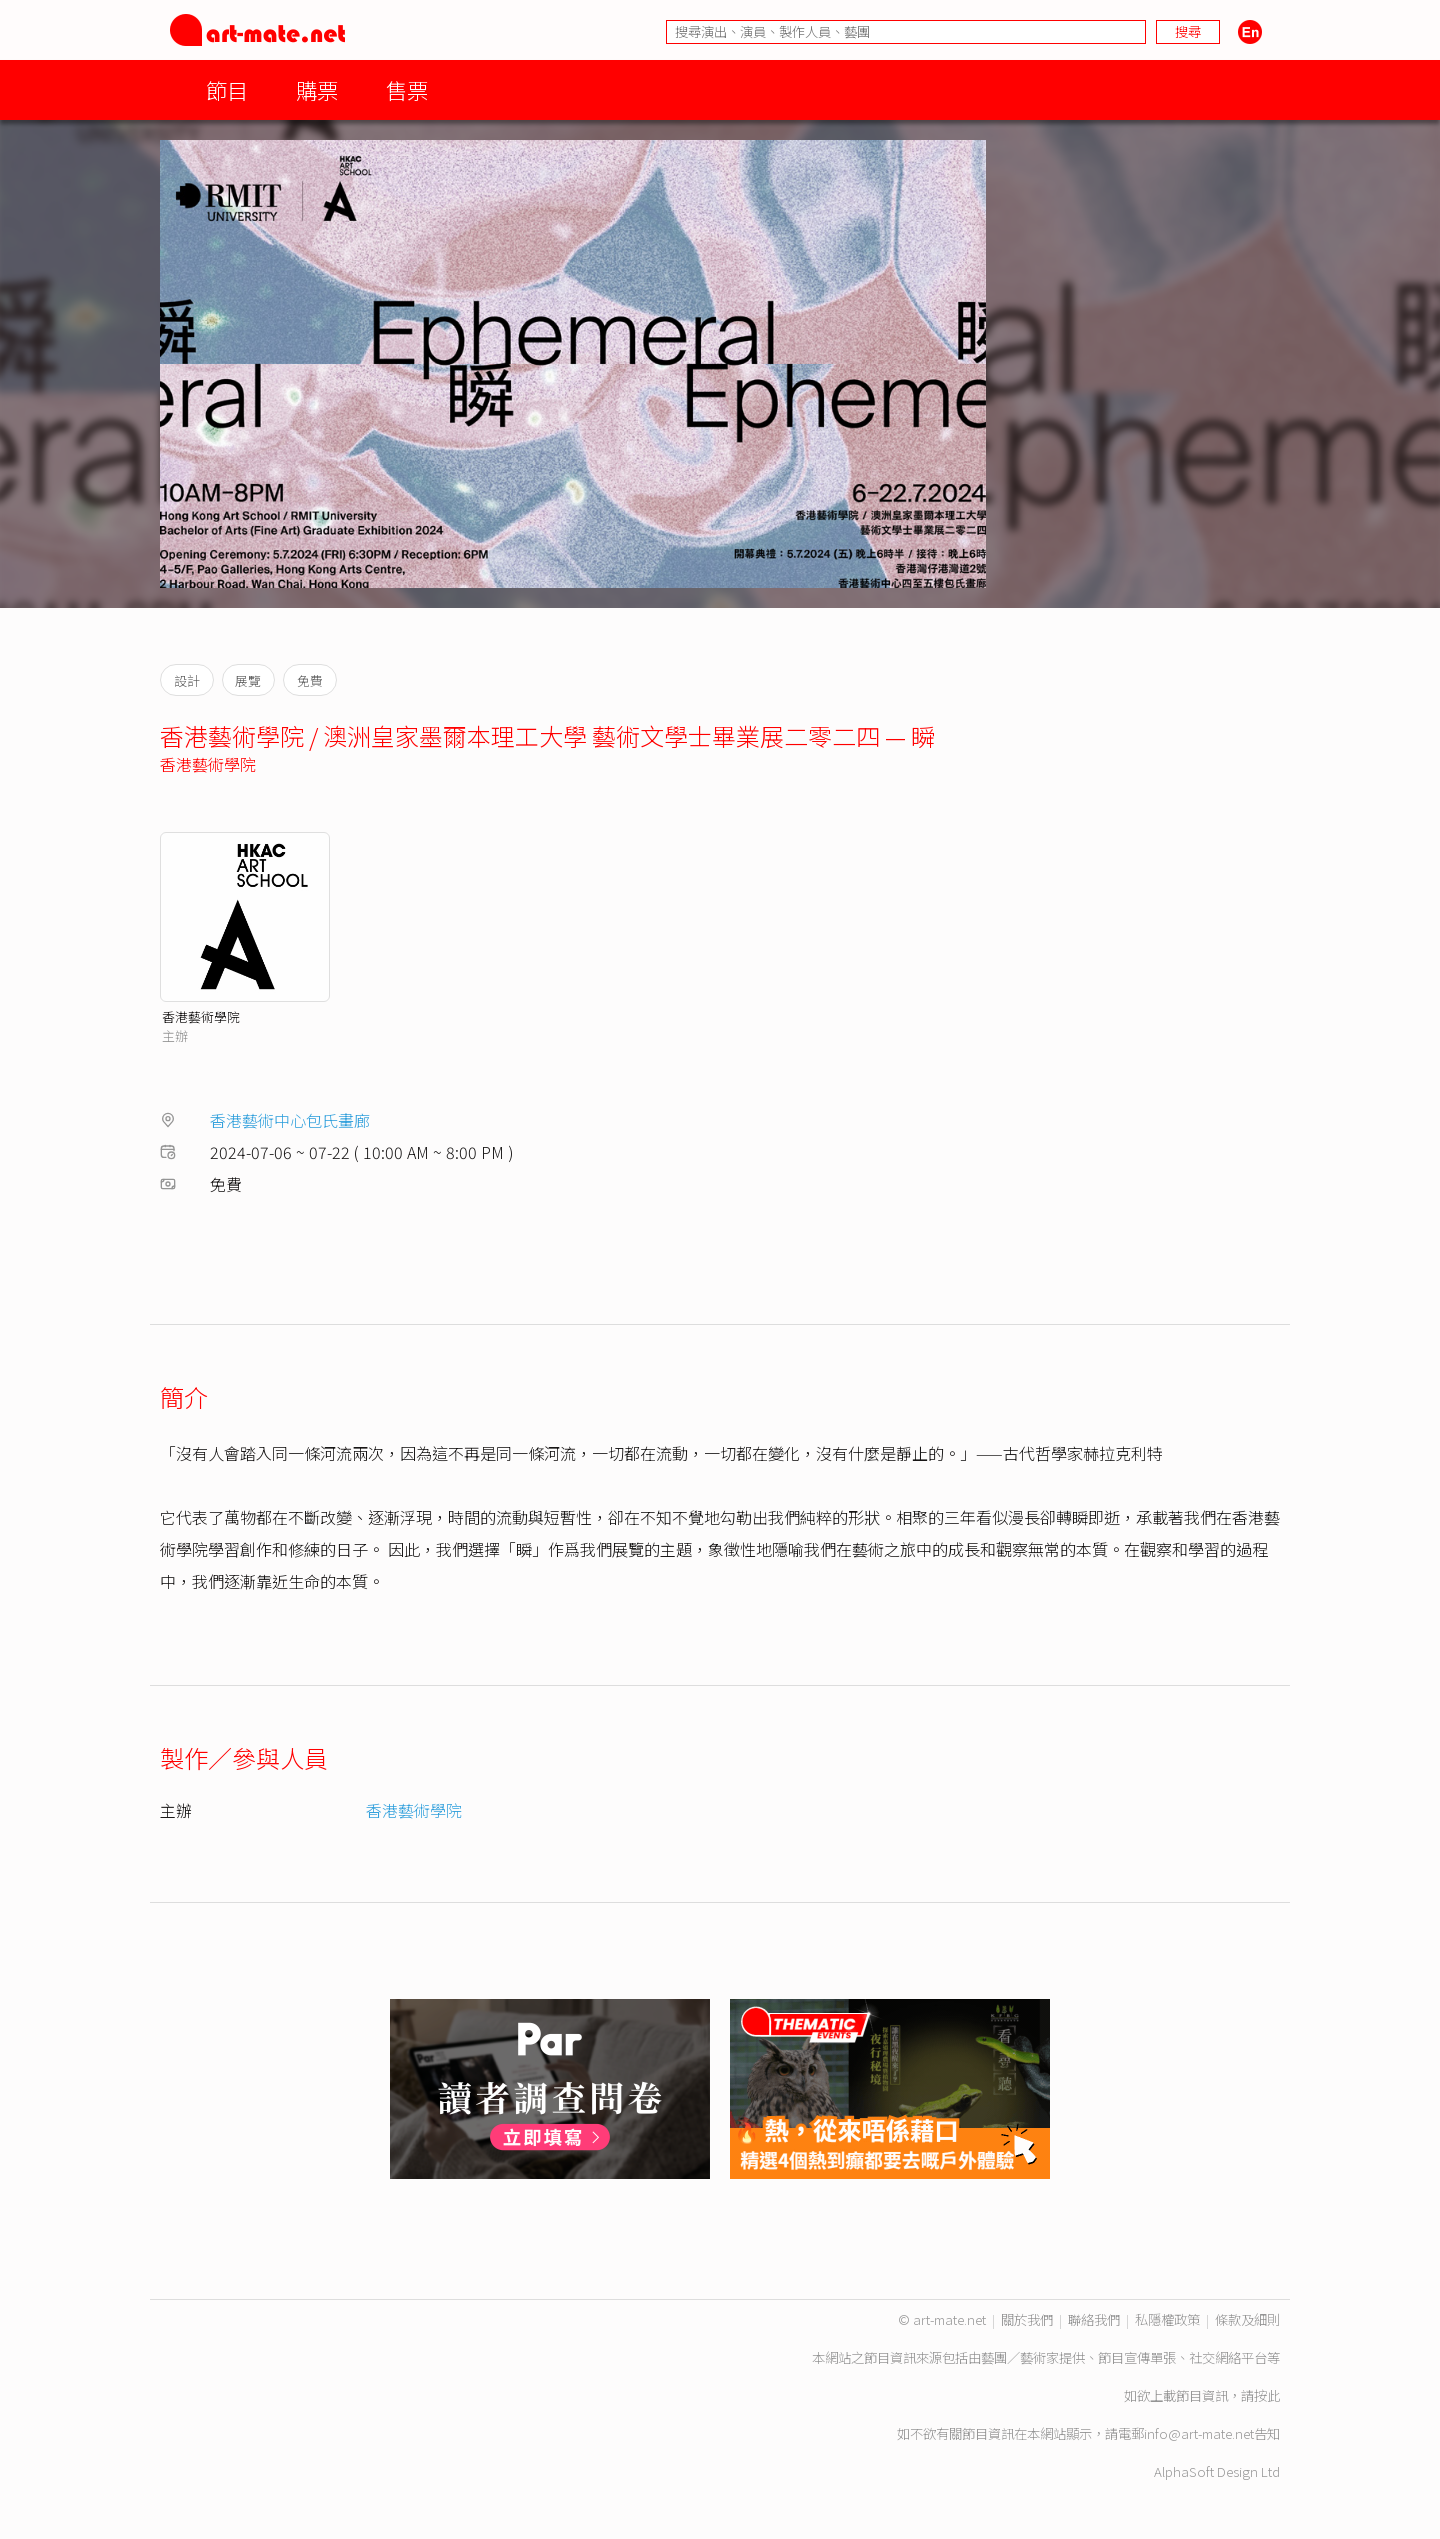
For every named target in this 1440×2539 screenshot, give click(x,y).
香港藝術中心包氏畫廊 (290, 1120)
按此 (1267, 2395)
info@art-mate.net (1199, 2433)
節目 (227, 89)
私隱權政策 (1167, 2319)
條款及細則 (1247, 2319)
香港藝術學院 (208, 764)
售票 (407, 89)
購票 (317, 89)
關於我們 (1027, 2319)
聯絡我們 (1094, 2319)
